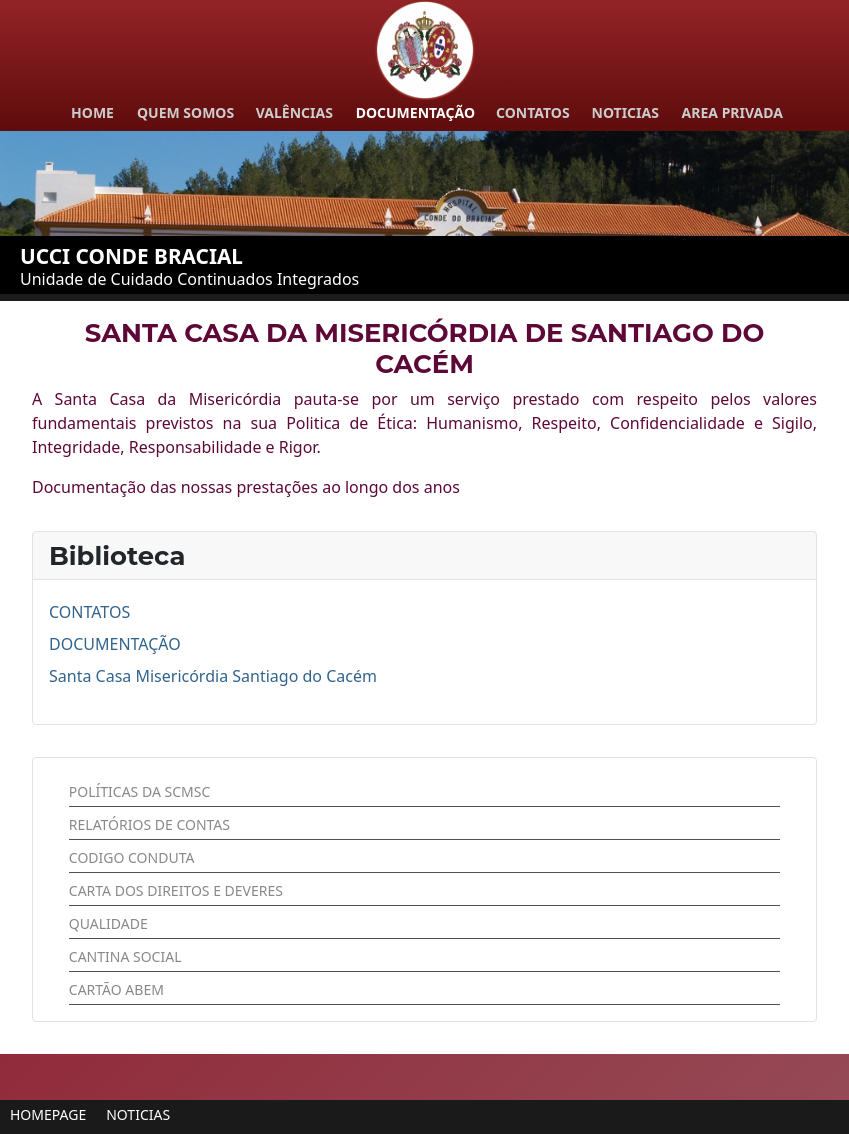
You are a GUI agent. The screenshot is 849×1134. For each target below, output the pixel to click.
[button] (48, 1114)
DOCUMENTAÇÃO (115, 644)
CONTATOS (89, 612)
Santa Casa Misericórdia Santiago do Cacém (213, 676)
